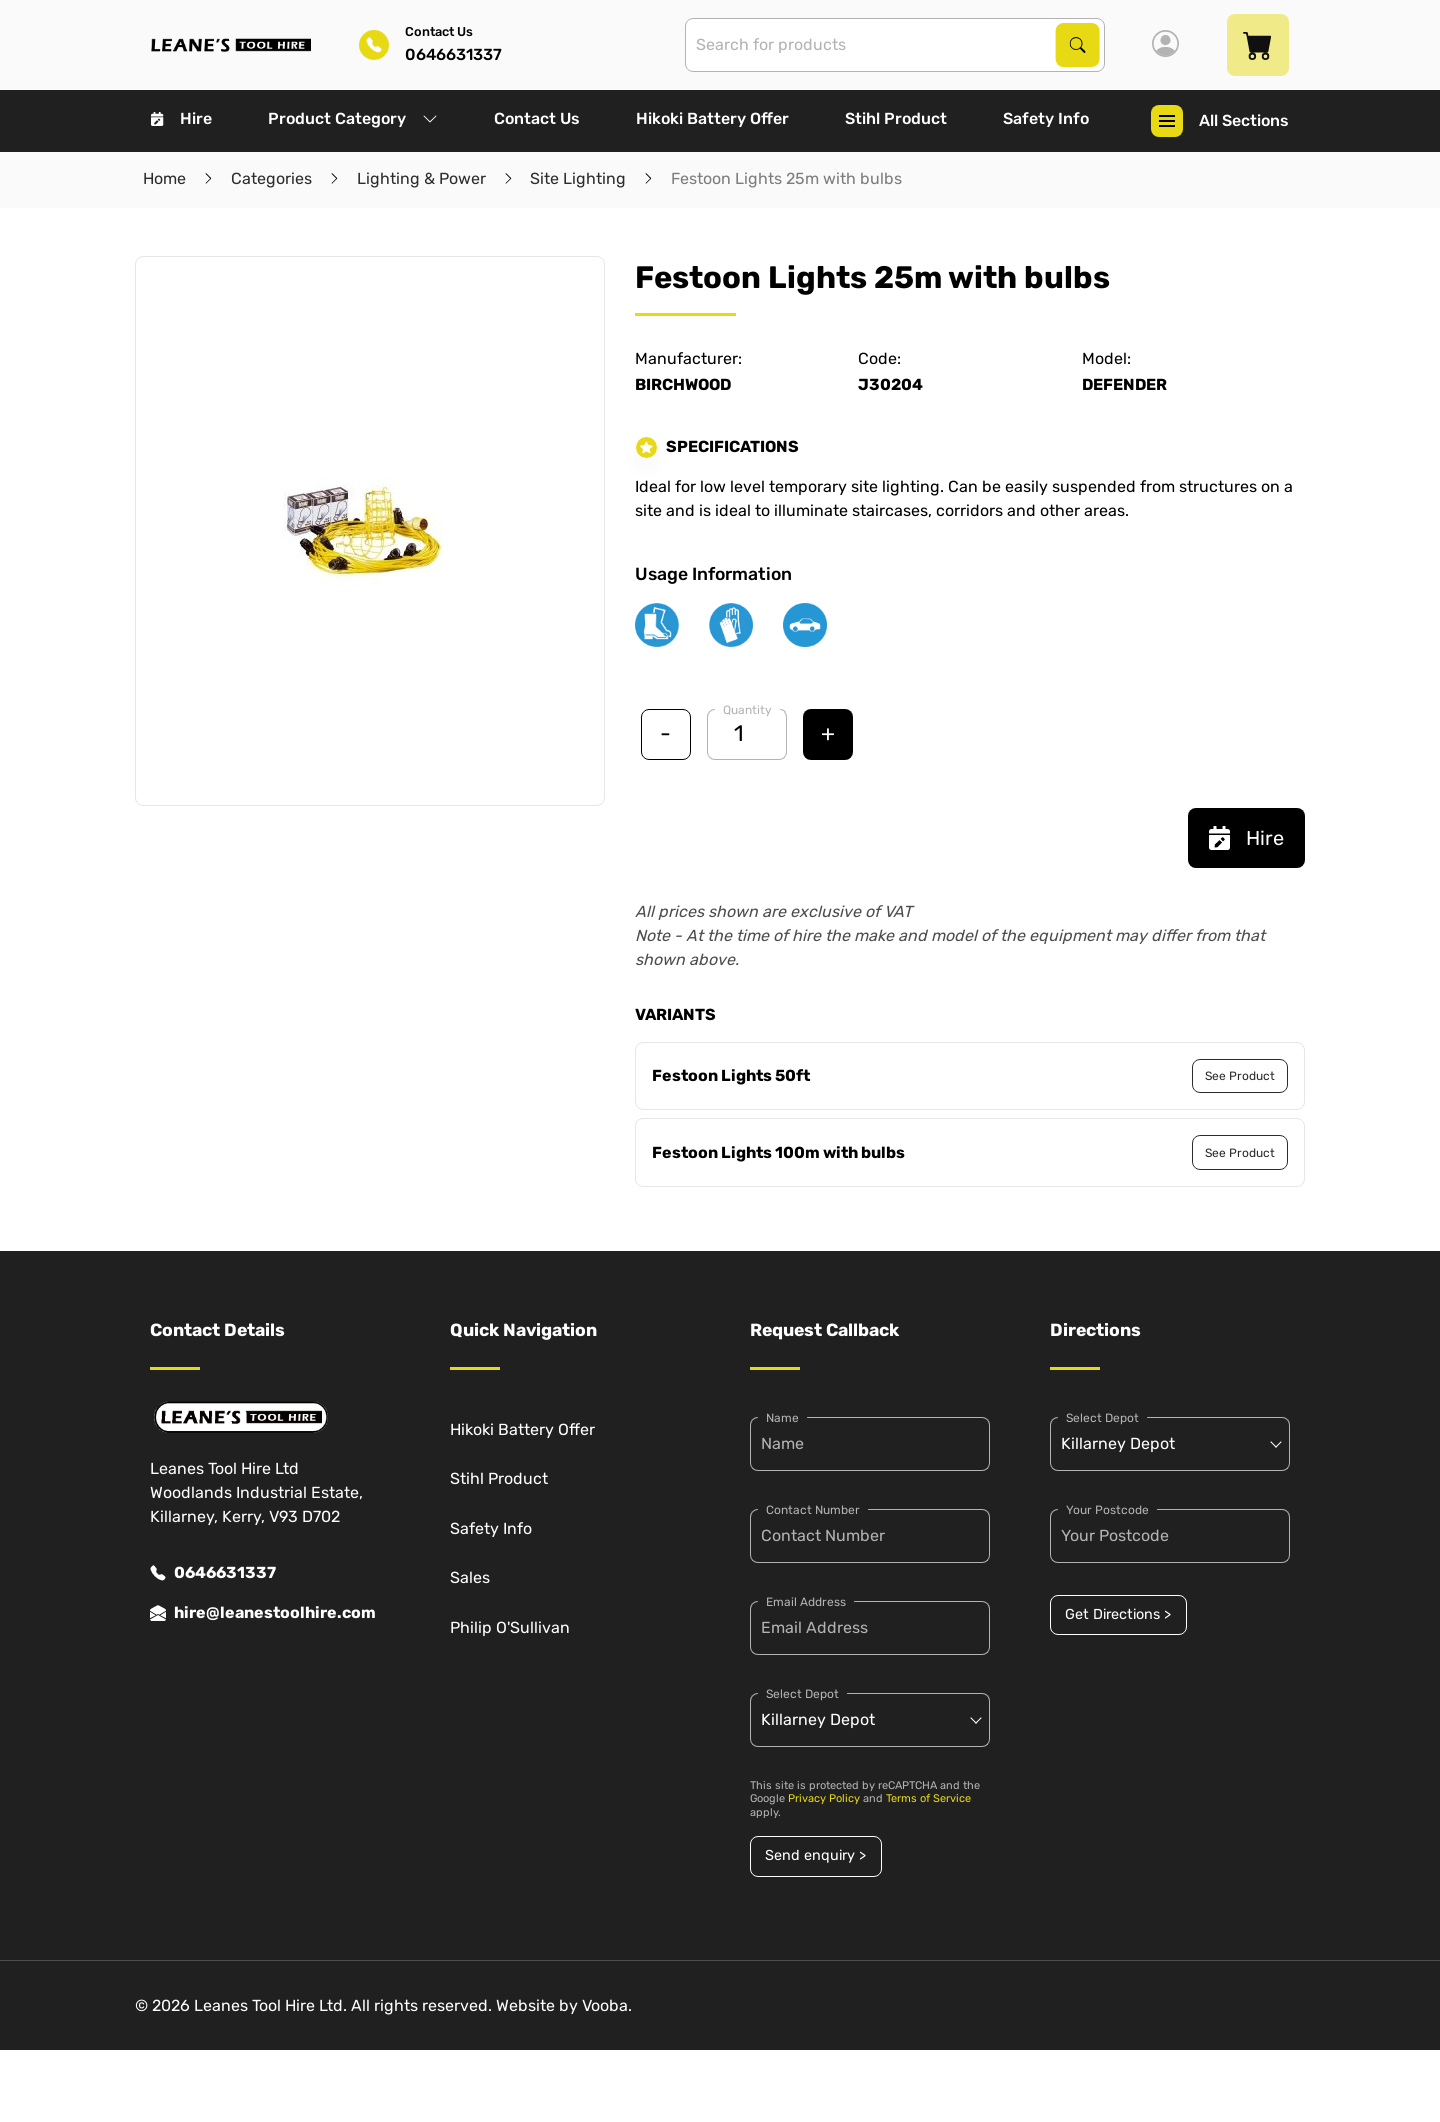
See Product (1240, 1076)
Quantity (747, 710)
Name (782, 1418)
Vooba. (607, 2005)
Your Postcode (1107, 1510)
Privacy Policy (824, 1798)
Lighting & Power (421, 178)
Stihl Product (896, 118)
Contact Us (537, 118)
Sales (470, 1577)
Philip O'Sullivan (510, 1627)
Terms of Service (928, 1798)
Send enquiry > (815, 1855)
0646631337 (213, 1573)
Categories (271, 178)
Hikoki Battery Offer (712, 118)
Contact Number (813, 1510)
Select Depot (802, 1694)
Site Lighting (578, 178)
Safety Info (1046, 118)
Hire (181, 118)
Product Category (353, 118)
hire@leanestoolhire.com (263, 1613)
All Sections (1220, 121)
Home (164, 178)
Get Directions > (1118, 1614)
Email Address (806, 1602)
